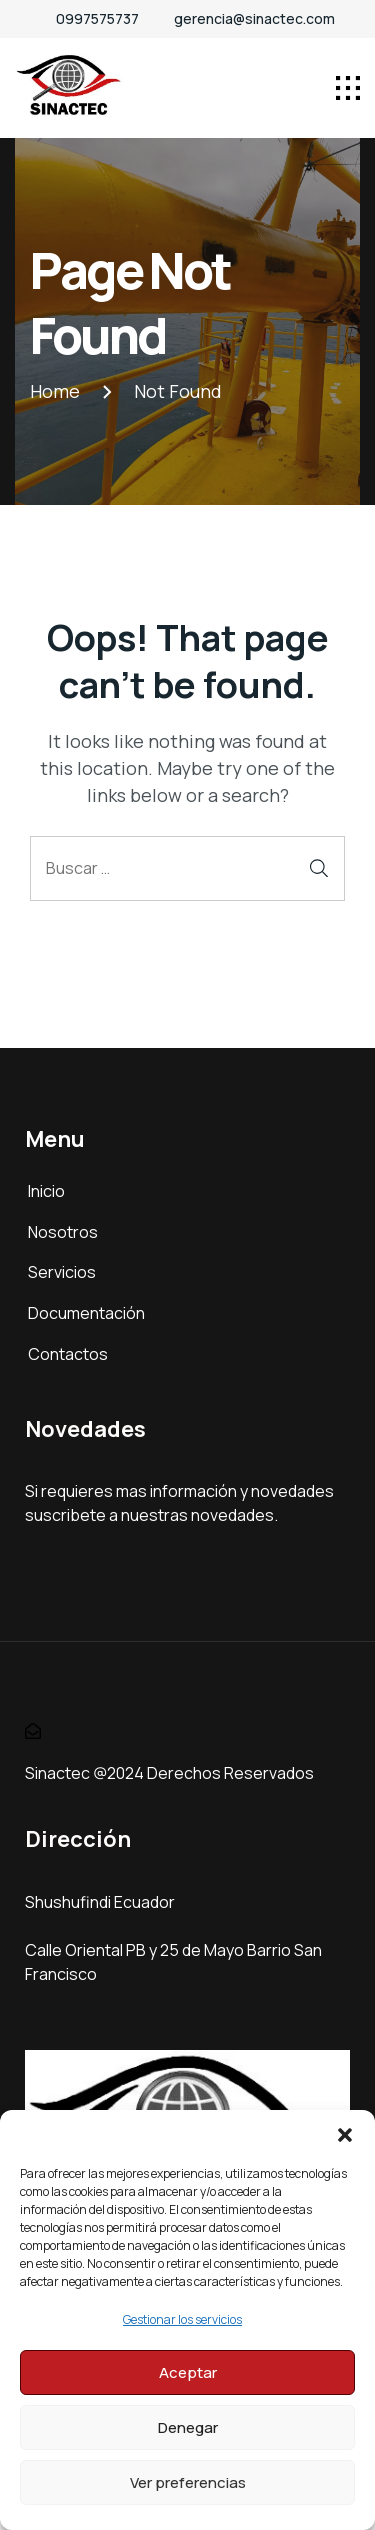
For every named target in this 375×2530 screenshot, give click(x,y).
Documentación (86, 1313)
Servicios (62, 1272)
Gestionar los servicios (182, 2319)
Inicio (46, 1191)
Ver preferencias (188, 2482)
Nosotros (63, 1232)
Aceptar (188, 2372)
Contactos (68, 1354)
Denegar (188, 2427)
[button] (345, 2135)
